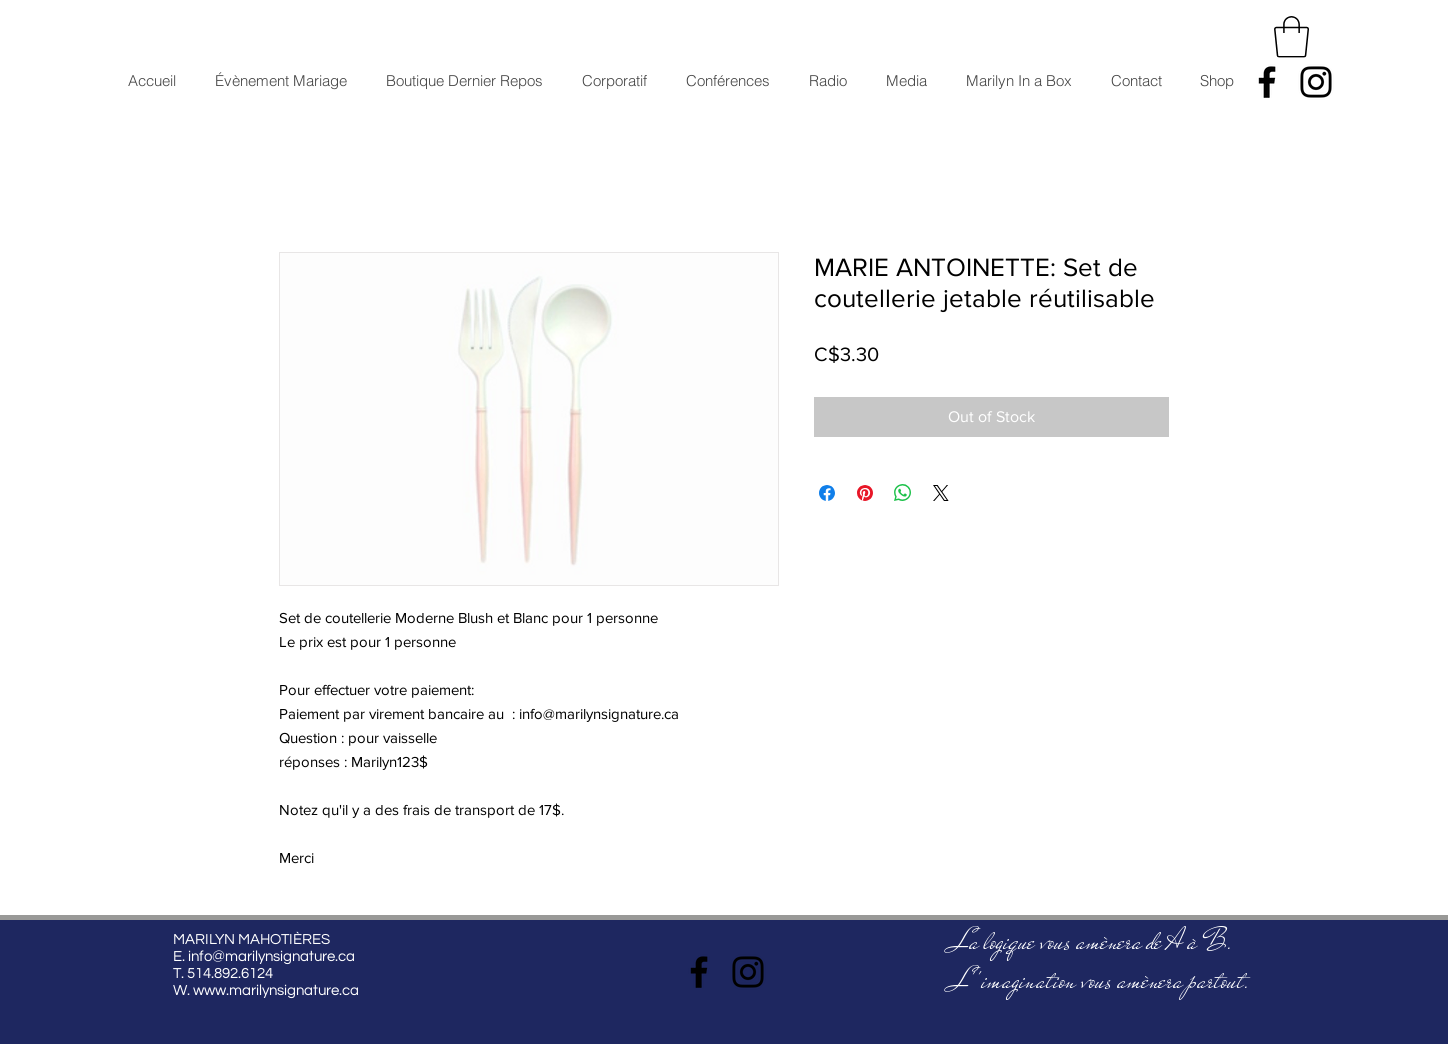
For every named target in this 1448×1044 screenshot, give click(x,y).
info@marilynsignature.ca (271, 956)
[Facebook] (1267, 82)
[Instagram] (1316, 82)
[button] (1291, 37)
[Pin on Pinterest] (865, 493)
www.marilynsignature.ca (276, 990)
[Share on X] (941, 493)
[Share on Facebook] (827, 493)
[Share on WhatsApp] (903, 493)
